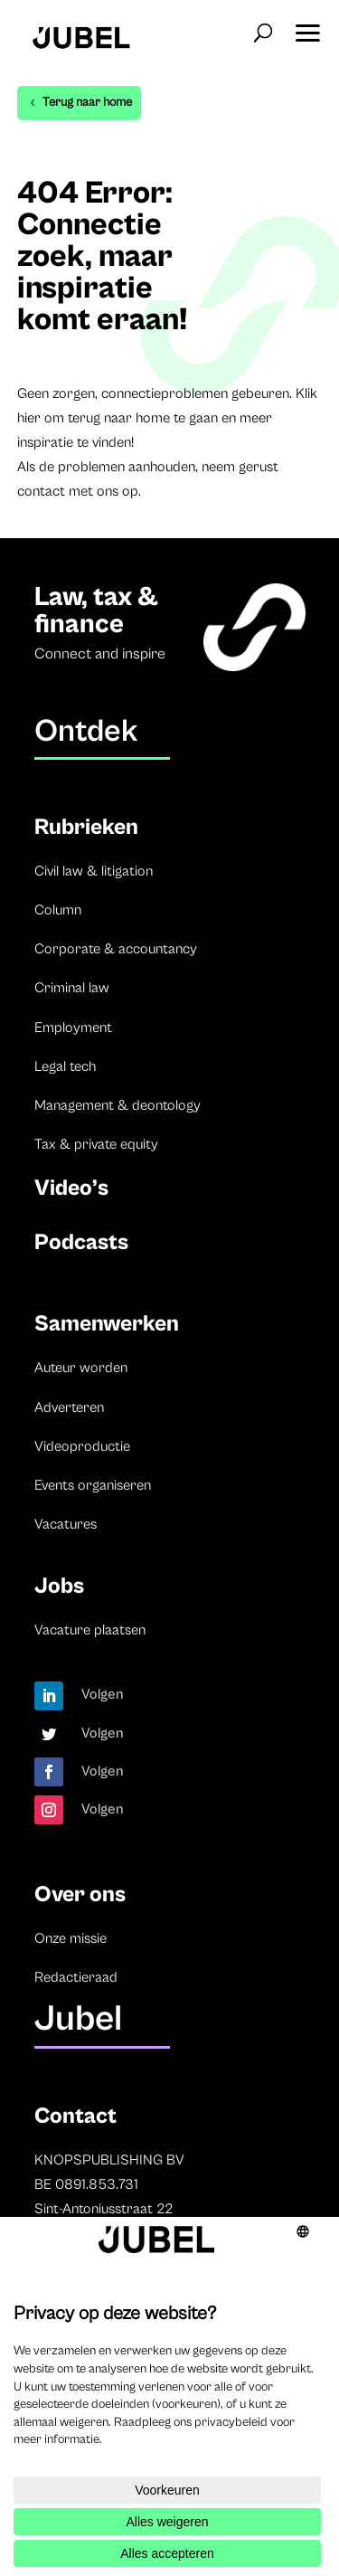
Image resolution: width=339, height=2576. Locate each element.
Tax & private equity (96, 1144)
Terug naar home (87, 102)
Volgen (102, 1694)
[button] (307, 27)
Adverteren (69, 1407)
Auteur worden (80, 1367)
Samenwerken (106, 1324)
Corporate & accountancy (115, 949)
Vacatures (65, 1524)
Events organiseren (92, 1485)
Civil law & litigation (93, 871)
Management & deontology (117, 1105)
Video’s (71, 1188)
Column (57, 910)
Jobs (59, 1586)
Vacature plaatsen (90, 1630)
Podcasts (81, 1242)
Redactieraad (76, 1977)
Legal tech (65, 1066)
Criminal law (71, 988)
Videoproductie (82, 1446)
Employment (73, 1027)
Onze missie (70, 1938)
